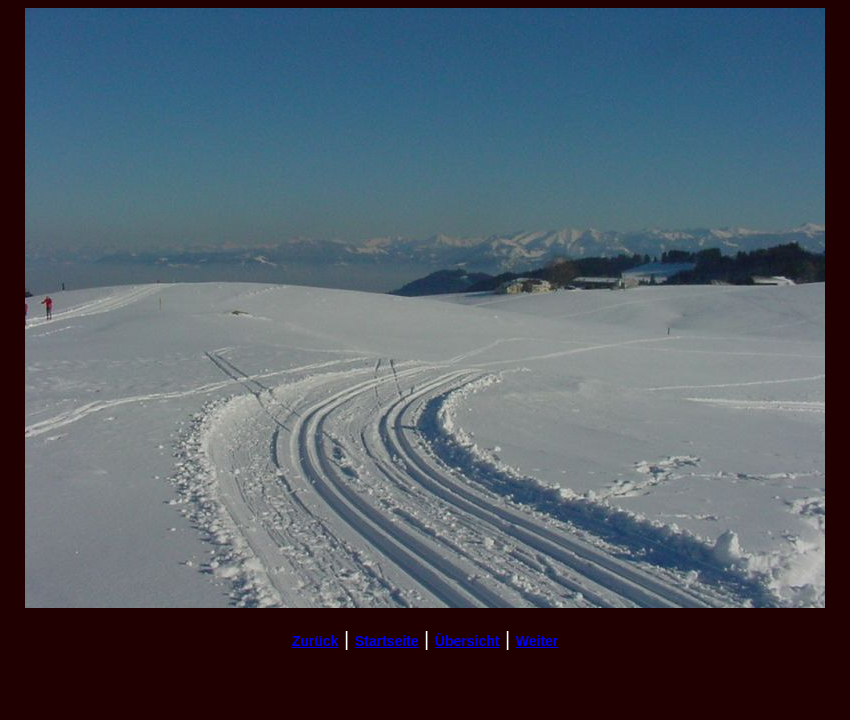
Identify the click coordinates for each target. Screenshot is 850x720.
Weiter (537, 641)
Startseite (387, 641)
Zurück (315, 641)
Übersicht (467, 641)
